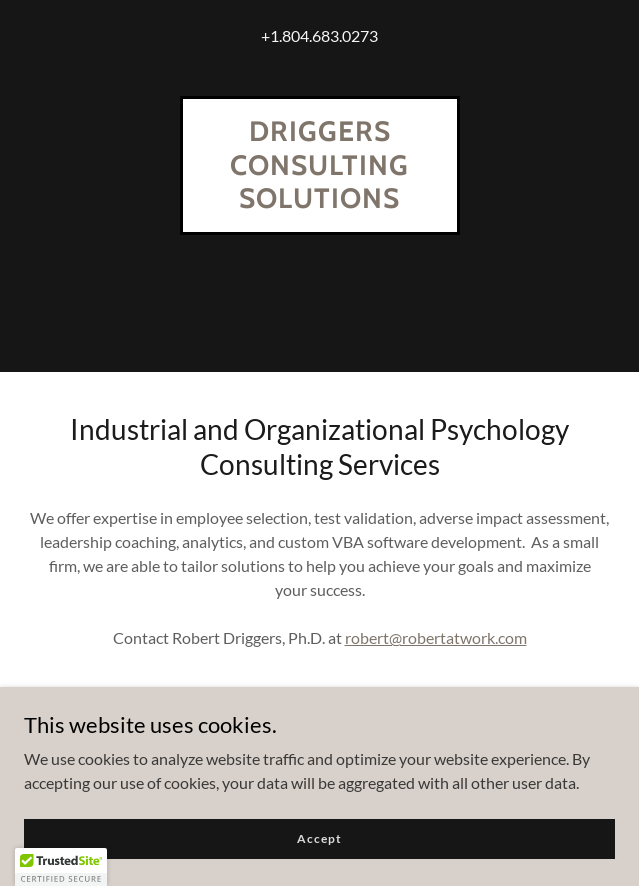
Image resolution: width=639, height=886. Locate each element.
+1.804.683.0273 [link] (319, 35)
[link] (320, 201)
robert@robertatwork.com (436, 637)
